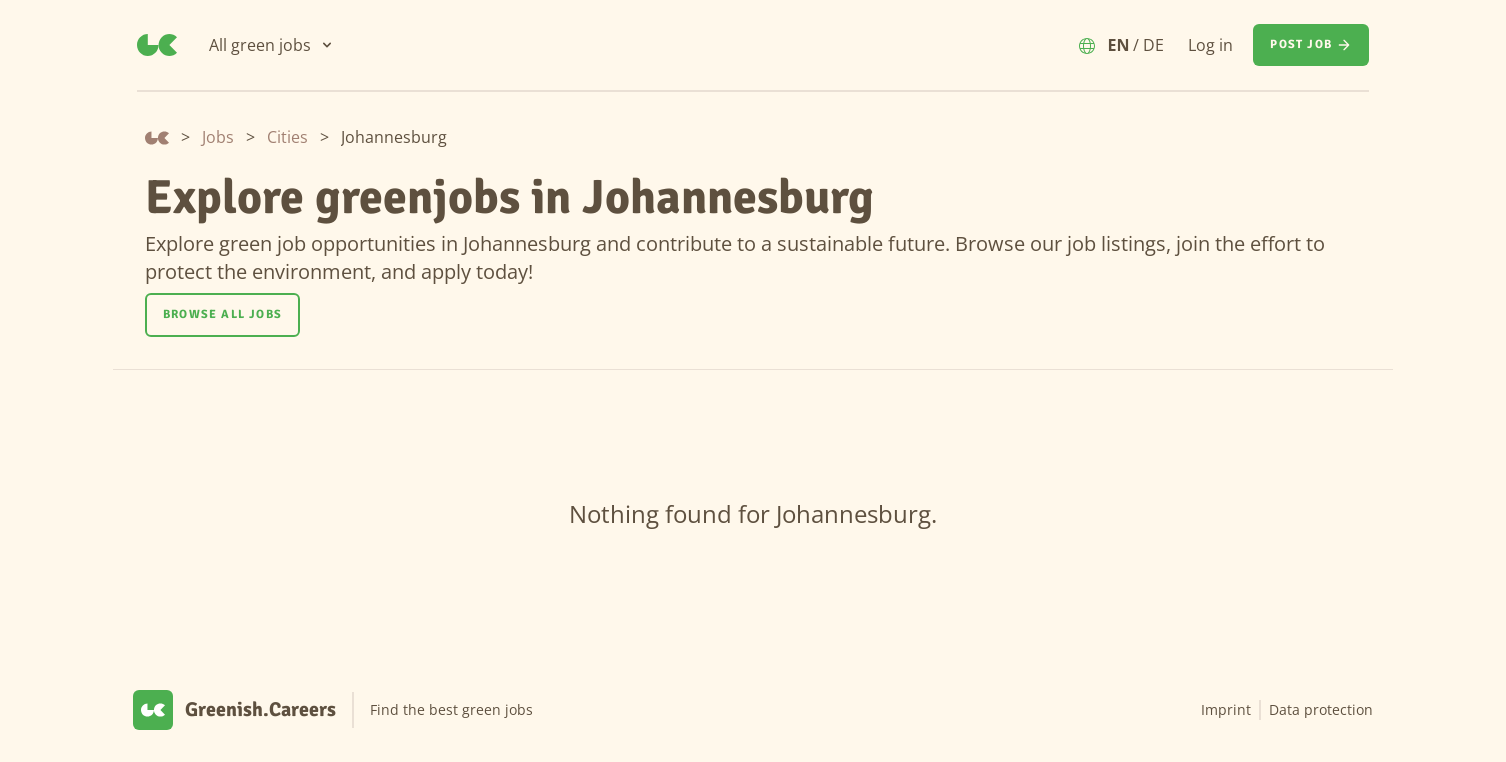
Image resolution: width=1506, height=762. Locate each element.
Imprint (1226, 709)
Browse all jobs (222, 314)
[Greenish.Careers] (157, 45)
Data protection (1321, 709)
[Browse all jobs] (222, 315)
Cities (287, 137)
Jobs (218, 137)
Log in (1210, 45)
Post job (1311, 45)
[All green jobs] (272, 45)
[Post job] (1311, 45)
